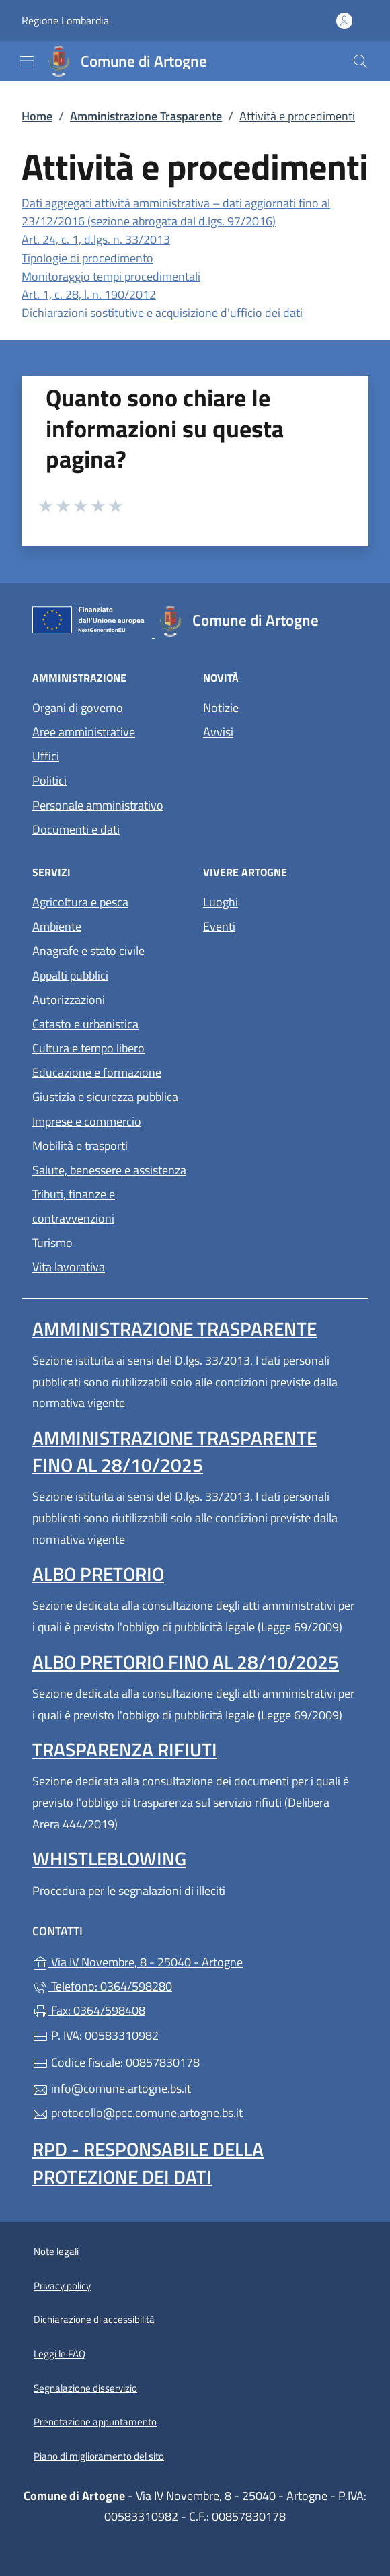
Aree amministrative (83, 732)
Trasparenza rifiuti (124, 1749)
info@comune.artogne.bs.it (111, 2088)
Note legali (56, 2251)
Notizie (221, 708)
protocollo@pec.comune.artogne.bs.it (137, 2113)
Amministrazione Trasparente (146, 116)
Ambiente (56, 926)
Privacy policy (62, 2285)
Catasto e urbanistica (85, 1024)
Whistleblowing (109, 1858)
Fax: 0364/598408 (88, 2010)
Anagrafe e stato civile (88, 950)
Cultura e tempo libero (88, 1048)
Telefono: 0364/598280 (102, 1986)
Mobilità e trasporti (80, 1146)
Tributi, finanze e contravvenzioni (73, 1206)
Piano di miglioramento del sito (99, 2456)
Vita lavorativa (68, 1267)
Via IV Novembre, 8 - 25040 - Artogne (195, 1960)
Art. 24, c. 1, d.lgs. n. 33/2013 (96, 239)
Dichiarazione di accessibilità (94, 2319)
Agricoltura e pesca (80, 902)
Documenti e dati (76, 829)
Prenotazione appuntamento (95, 2421)
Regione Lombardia (65, 20)
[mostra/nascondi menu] (27, 60)
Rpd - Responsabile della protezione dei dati (148, 2162)
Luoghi (220, 902)
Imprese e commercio (86, 1121)
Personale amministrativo (97, 805)
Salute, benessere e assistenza (109, 1170)
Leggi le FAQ (59, 2353)
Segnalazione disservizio (85, 2388)
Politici (49, 780)
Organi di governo (77, 708)
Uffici (45, 756)
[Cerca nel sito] (360, 61)
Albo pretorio (98, 1573)
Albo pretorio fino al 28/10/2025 (185, 1661)
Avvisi (218, 732)
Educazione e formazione (96, 1072)
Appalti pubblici (70, 975)
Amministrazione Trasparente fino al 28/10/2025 (174, 1451)
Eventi (219, 926)
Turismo (52, 1242)
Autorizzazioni (68, 1000)
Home (37, 116)
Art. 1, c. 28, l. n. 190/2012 (89, 294)
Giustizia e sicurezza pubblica (105, 1096)
